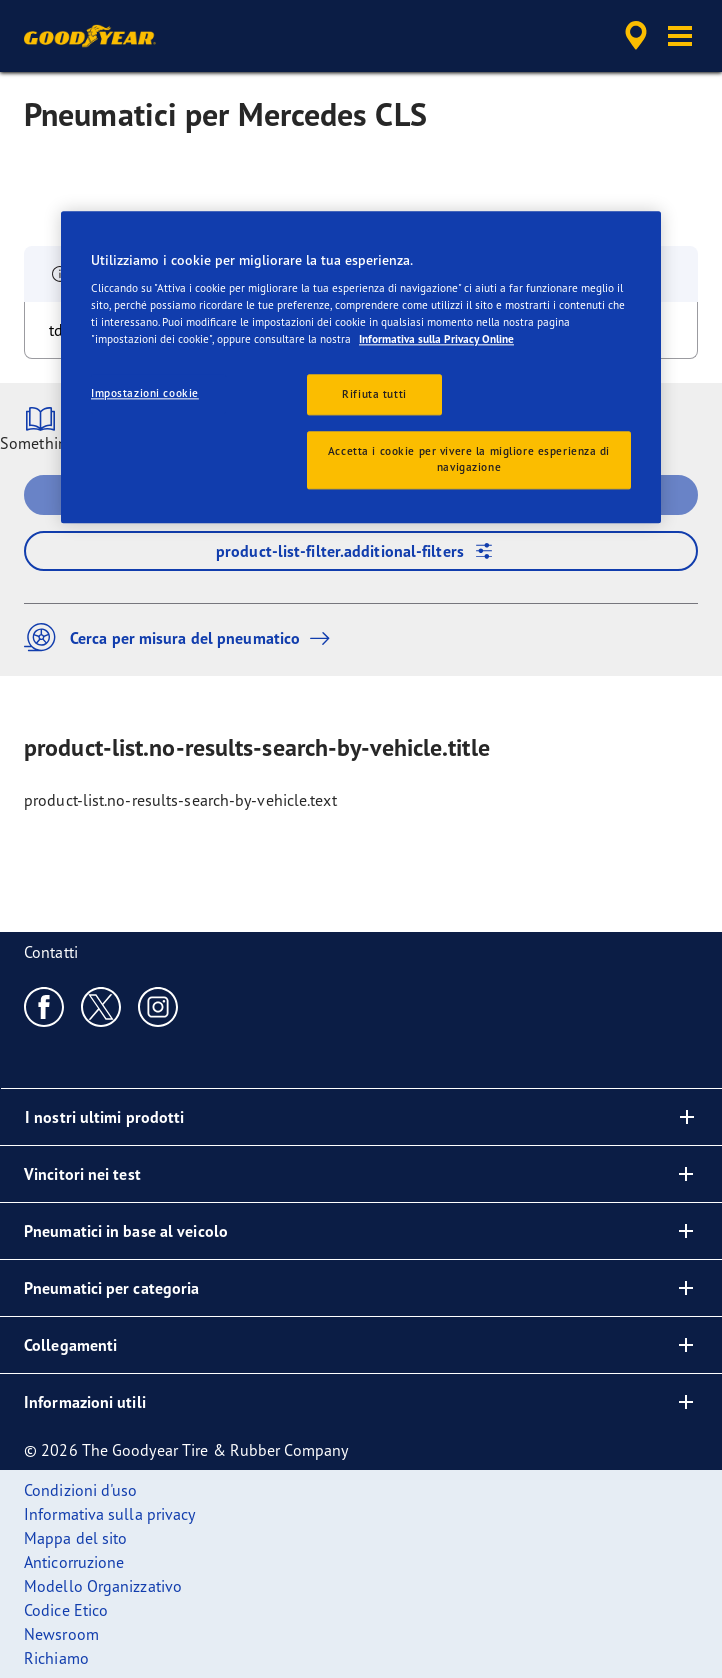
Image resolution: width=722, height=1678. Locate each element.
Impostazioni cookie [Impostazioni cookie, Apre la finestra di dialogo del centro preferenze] (145, 393)
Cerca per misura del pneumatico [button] (182, 637)
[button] (680, 36)
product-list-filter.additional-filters (361, 551)
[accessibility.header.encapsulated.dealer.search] (636, 36)
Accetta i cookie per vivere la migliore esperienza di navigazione (469, 460)
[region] (361, 367)
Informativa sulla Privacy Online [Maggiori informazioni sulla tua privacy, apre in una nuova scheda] (436, 340)
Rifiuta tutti (374, 394)
